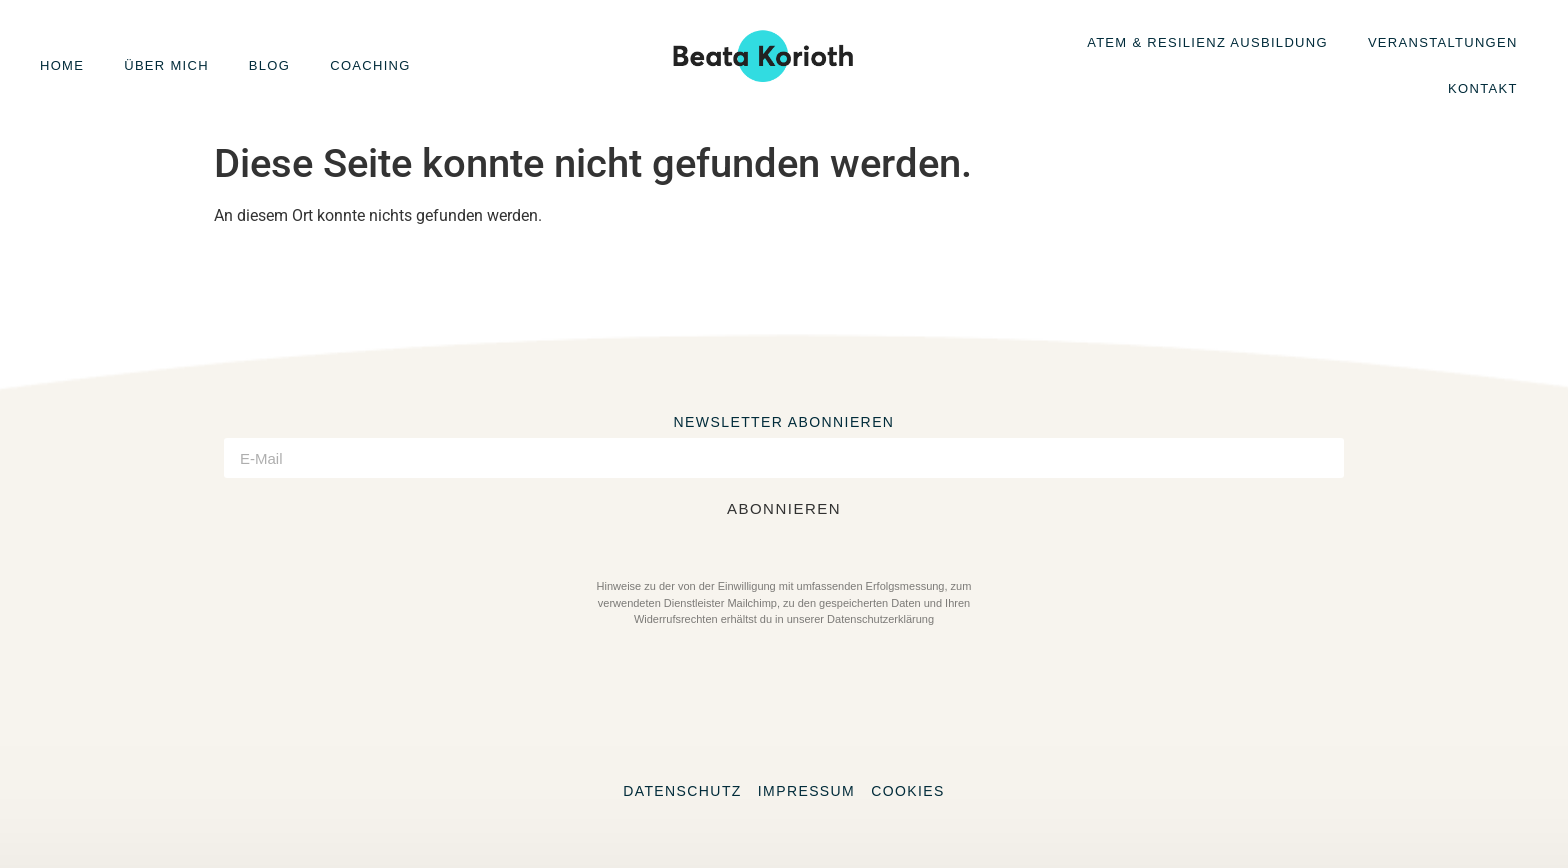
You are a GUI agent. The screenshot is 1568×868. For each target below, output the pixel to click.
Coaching (370, 65)
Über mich (166, 65)
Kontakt (1483, 88)
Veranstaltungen (1443, 42)
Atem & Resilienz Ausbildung (1207, 42)
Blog (269, 65)
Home (62, 65)
